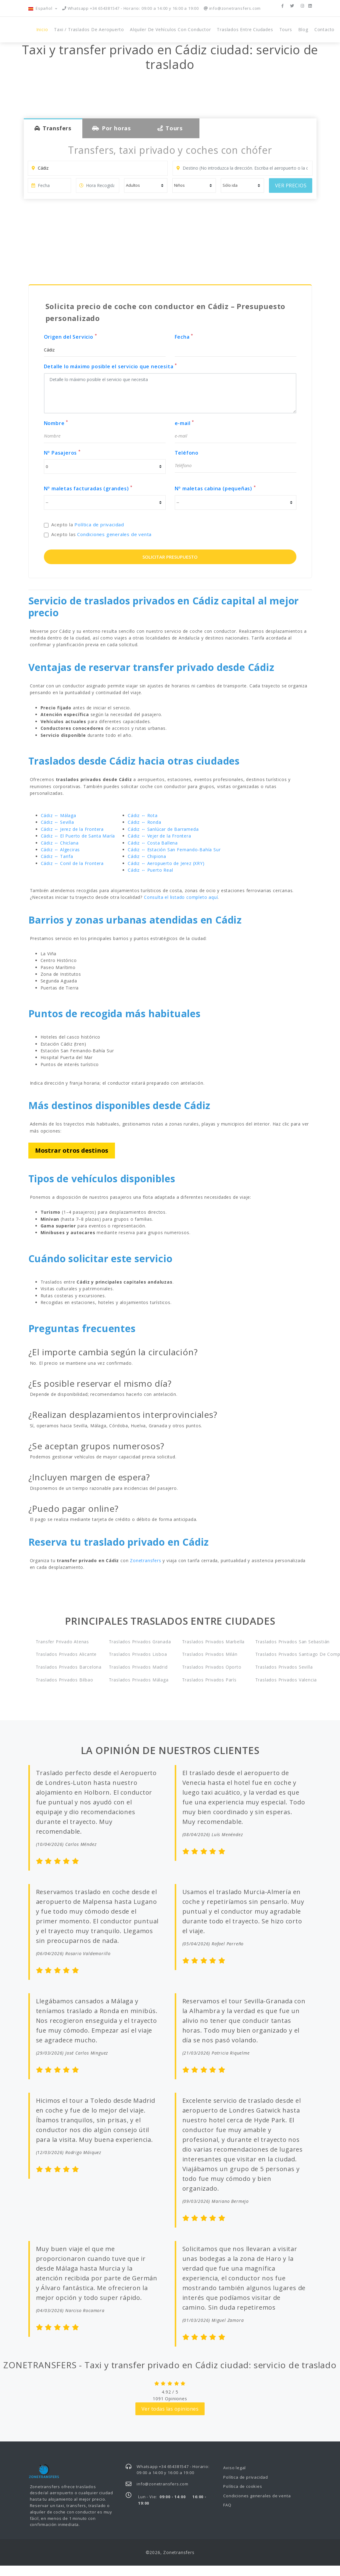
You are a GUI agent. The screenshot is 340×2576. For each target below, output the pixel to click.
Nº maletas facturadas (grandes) (88, 488)
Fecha (184, 336)
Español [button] (41, 8)
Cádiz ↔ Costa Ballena (153, 843)
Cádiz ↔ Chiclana (60, 843)
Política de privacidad (99, 524)
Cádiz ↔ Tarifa (57, 856)
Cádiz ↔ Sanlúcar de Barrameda (163, 829)
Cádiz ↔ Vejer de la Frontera (159, 836)
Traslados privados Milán (210, 1654)
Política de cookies (242, 2486)
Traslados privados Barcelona (64, 1667)
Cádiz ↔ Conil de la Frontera (72, 863)
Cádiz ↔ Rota (143, 815)
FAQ (227, 2505)
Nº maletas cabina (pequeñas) (215, 488)
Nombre (56, 423)
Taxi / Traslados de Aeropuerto (89, 29)
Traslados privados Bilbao (64, 1680)
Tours (285, 29)
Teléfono (187, 452)
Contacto (324, 29)
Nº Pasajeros (62, 452)
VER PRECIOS (291, 185)
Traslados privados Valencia (283, 1680)
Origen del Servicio (70, 336)
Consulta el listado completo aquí (181, 897)
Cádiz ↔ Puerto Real (150, 870)
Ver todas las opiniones (170, 2408)
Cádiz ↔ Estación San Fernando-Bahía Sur (174, 849)
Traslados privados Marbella (210, 1642)
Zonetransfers (145, 1560)
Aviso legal (234, 2467)
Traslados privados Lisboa (137, 1654)
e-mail (184, 423)
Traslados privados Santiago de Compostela (283, 1654)
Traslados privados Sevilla (283, 1667)
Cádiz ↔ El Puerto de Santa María (78, 836)
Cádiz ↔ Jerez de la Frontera (72, 829)
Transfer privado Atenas (62, 1642)
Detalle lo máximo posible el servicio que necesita (110, 366)
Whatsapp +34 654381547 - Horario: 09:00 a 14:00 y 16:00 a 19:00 (130, 8)
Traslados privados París (209, 1680)
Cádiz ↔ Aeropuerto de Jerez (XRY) (166, 863)
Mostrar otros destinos (71, 1150)
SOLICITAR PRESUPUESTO (170, 557)
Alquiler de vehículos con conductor (170, 29)
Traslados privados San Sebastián (283, 1642)
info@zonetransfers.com (232, 8)
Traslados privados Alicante (64, 1654)
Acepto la (87, 524)
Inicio (42, 29)
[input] (49, 185)
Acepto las (101, 534)
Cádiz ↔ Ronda (144, 822)
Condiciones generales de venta (114, 534)
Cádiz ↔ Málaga (58, 815)
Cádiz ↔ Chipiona (147, 856)
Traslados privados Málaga (137, 1680)
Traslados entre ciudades (245, 29)
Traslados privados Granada (137, 1642)
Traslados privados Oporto (210, 1667)
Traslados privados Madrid (137, 1667)
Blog (303, 29)
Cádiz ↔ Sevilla (57, 822)
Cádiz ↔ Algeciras (60, 849)
